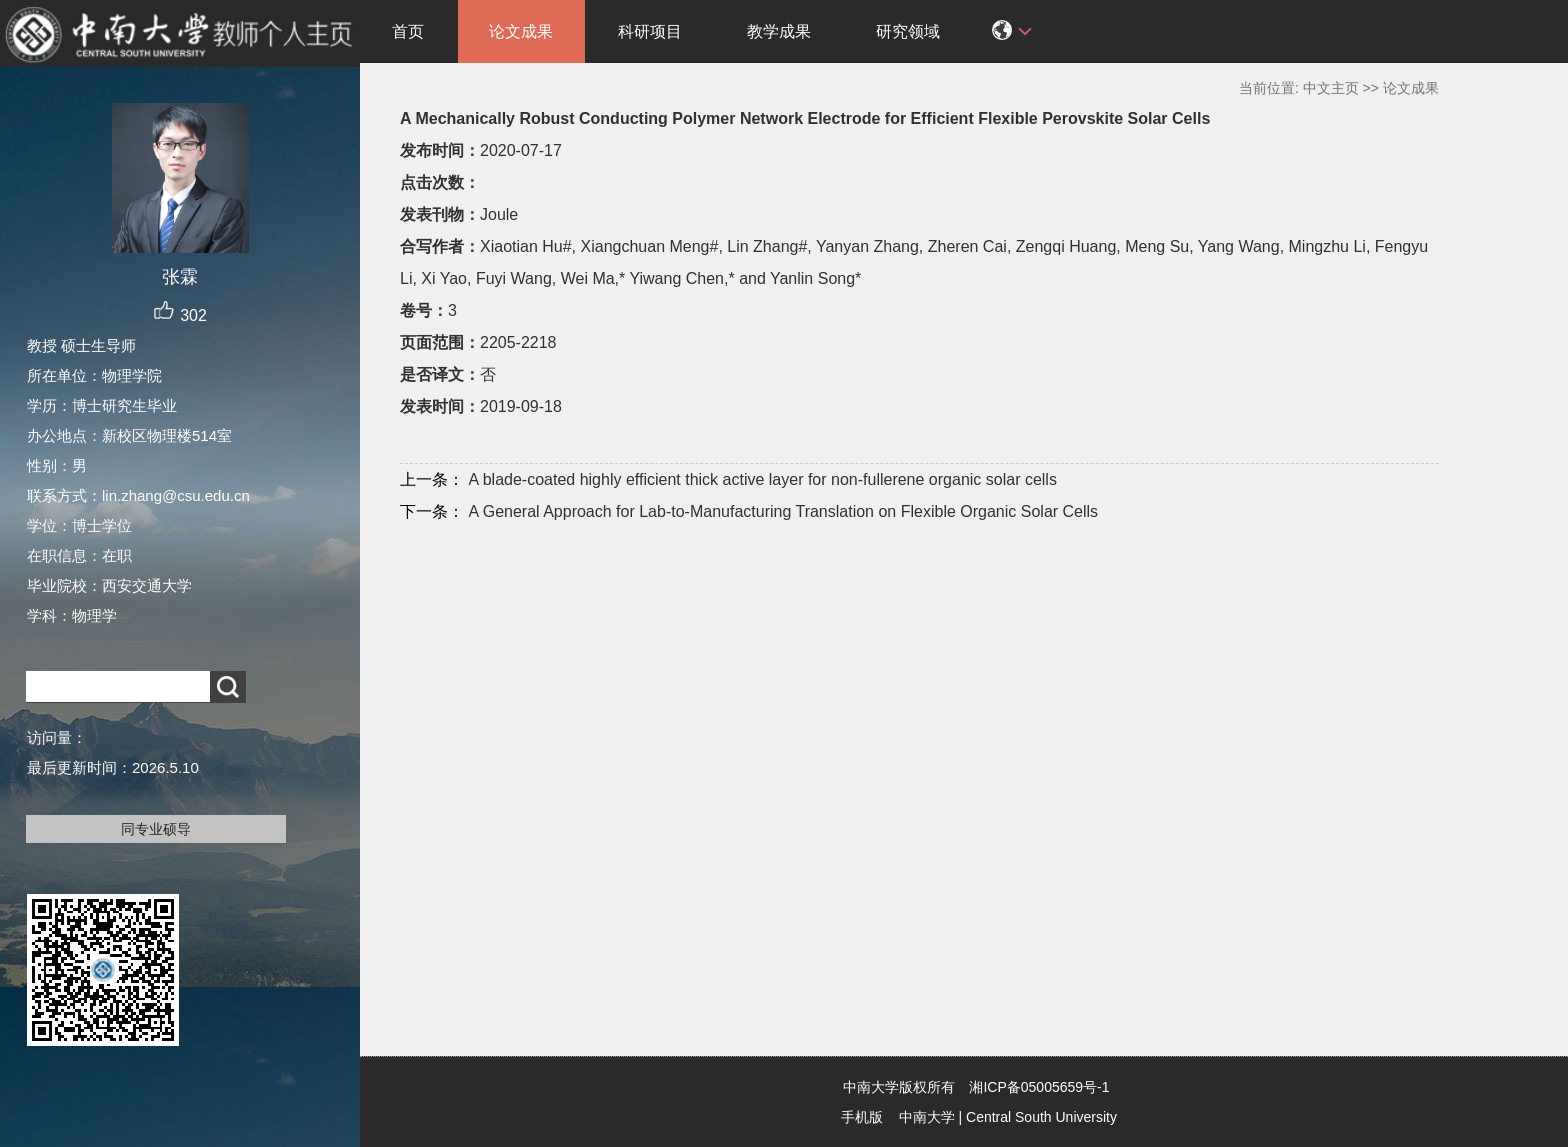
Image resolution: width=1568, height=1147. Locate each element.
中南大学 (927, 1117)
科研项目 (650, 31)
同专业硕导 (156, 829)
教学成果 (779, 31)
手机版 (862, 1117)
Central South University (1041, 1117)
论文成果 (521, 31)
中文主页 (1331, 88)
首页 (408, 31)
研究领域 (908, 31)
